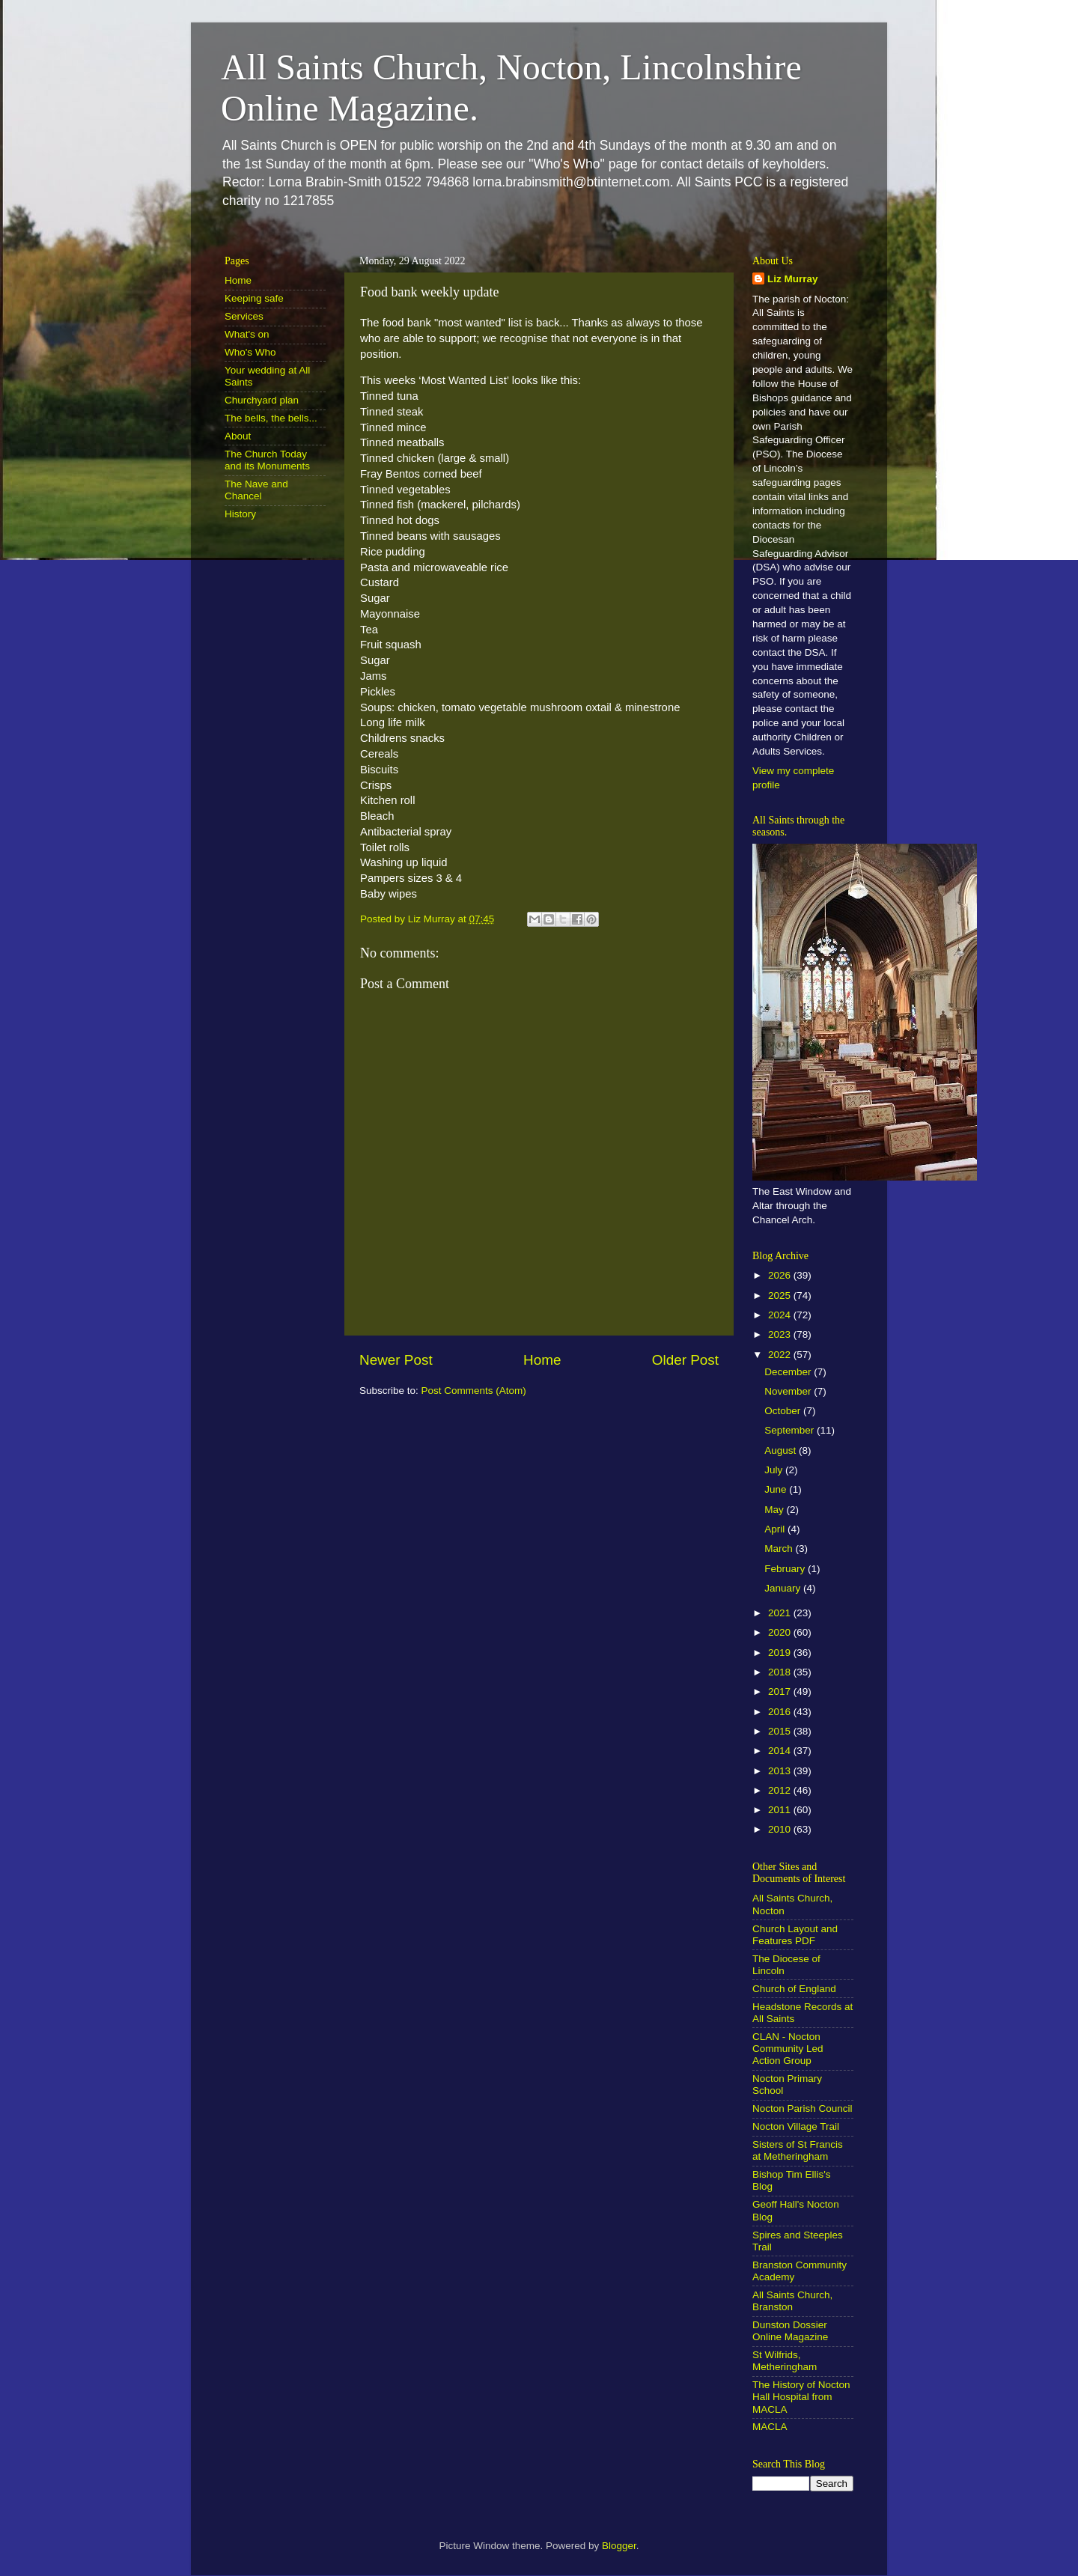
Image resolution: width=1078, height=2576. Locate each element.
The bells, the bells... (271, 418)
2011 (781, 1809)
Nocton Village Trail (795, 2126)
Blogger (619, 2545)
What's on (247, 334)
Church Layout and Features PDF (795, 1934)
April (776, 1529)
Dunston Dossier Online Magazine (790, 2330)
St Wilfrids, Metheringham (784, 2360)
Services (244, 316)
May (775, 1509)
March (779, 1548)
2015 (781, 1731)
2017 (781, 1691)
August (781, 1450)
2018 (781, 1672)
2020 (781, 1632)
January (783, 1588)
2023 (781, 1334)
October (783, 1410)
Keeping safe (254, 298)
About (238, 436)
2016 (781, 1711)
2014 (781, 1750)
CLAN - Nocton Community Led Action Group (787, 2048)
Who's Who (250, 352)
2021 (781, 1613)
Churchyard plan (262, 400)
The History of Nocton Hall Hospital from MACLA (801, 2396)
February (786, 1568)
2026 (781, 1275)
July (774, 1470)
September (790, 1430)
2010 (781, 1829)
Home (542, 1360)
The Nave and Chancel (256, 490)
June (776, 1489)
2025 (781, 1295)
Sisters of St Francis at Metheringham (797, 2150)
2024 (781, 1315)
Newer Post (396, 1360)
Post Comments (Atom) (473, 1390)
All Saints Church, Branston (792, 2300)
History (240, 514)
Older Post (685, 1360)
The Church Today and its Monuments (267, 460)
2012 (781, 1790)
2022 (781, 1354)
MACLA (770, 2426)
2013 (781, 1770)
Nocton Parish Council (802, 2108)
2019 (781, 1652)
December (789, 1371)
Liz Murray (792, 278)
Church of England (794, 1988)
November (789, 1391)
